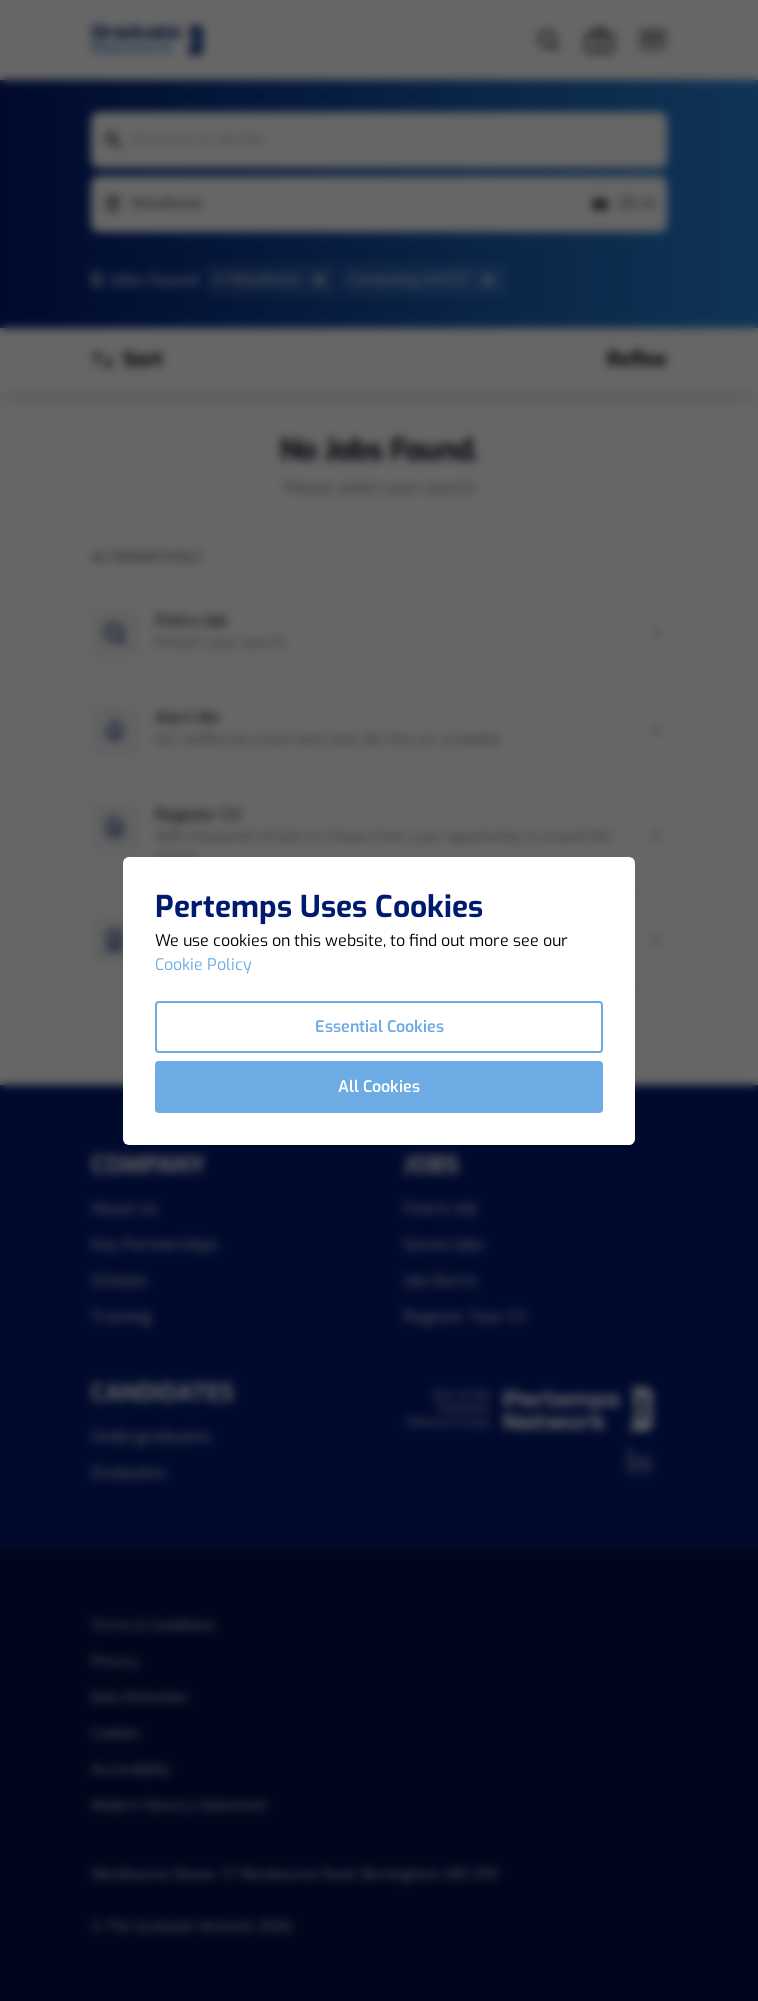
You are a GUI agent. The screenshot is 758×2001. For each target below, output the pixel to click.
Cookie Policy (203, 964)
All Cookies (379, 1086)
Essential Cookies (379, 1026)
